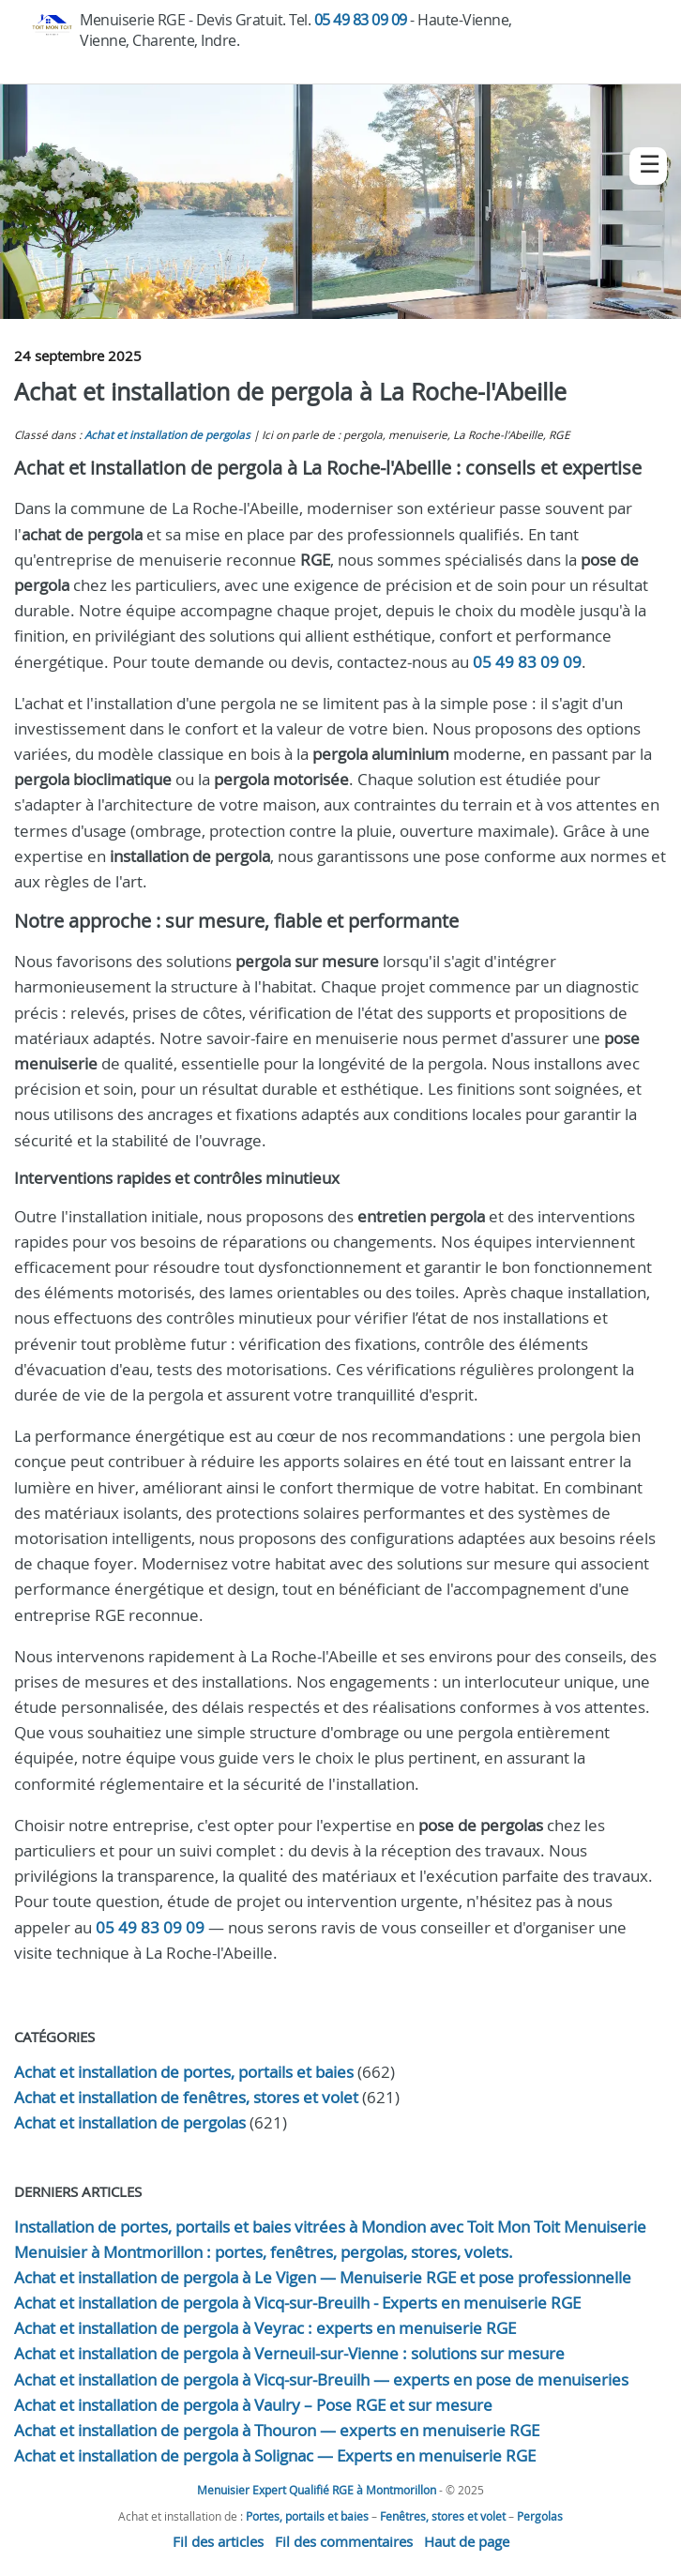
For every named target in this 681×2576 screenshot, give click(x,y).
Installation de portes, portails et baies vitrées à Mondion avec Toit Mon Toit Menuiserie (330, 2226)
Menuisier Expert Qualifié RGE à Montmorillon (316, 2489)
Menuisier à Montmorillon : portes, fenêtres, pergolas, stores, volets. (263, 2252)
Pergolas (540, 2515)
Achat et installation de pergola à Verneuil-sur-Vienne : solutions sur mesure (289, 2353)
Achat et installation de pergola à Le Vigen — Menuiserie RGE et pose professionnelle (322, 2277)
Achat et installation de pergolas (167, 435)
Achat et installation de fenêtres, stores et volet (186, 2097)
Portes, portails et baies (307, 2515)
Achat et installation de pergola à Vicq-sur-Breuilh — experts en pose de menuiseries (321, 2379)
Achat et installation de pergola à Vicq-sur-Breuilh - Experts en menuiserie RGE (297, 2302)
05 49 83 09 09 (360, 19)
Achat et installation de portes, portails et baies (184, 2072)
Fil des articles (218, 2541)
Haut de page (466, 2541)
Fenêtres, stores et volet (443, 2515)
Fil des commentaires (344, 2541)
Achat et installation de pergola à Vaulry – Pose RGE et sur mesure (253, 2405)
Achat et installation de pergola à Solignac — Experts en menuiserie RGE (275, 2455)
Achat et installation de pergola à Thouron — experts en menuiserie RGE (276, 2430)
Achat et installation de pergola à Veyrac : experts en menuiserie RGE (265, 2328)
